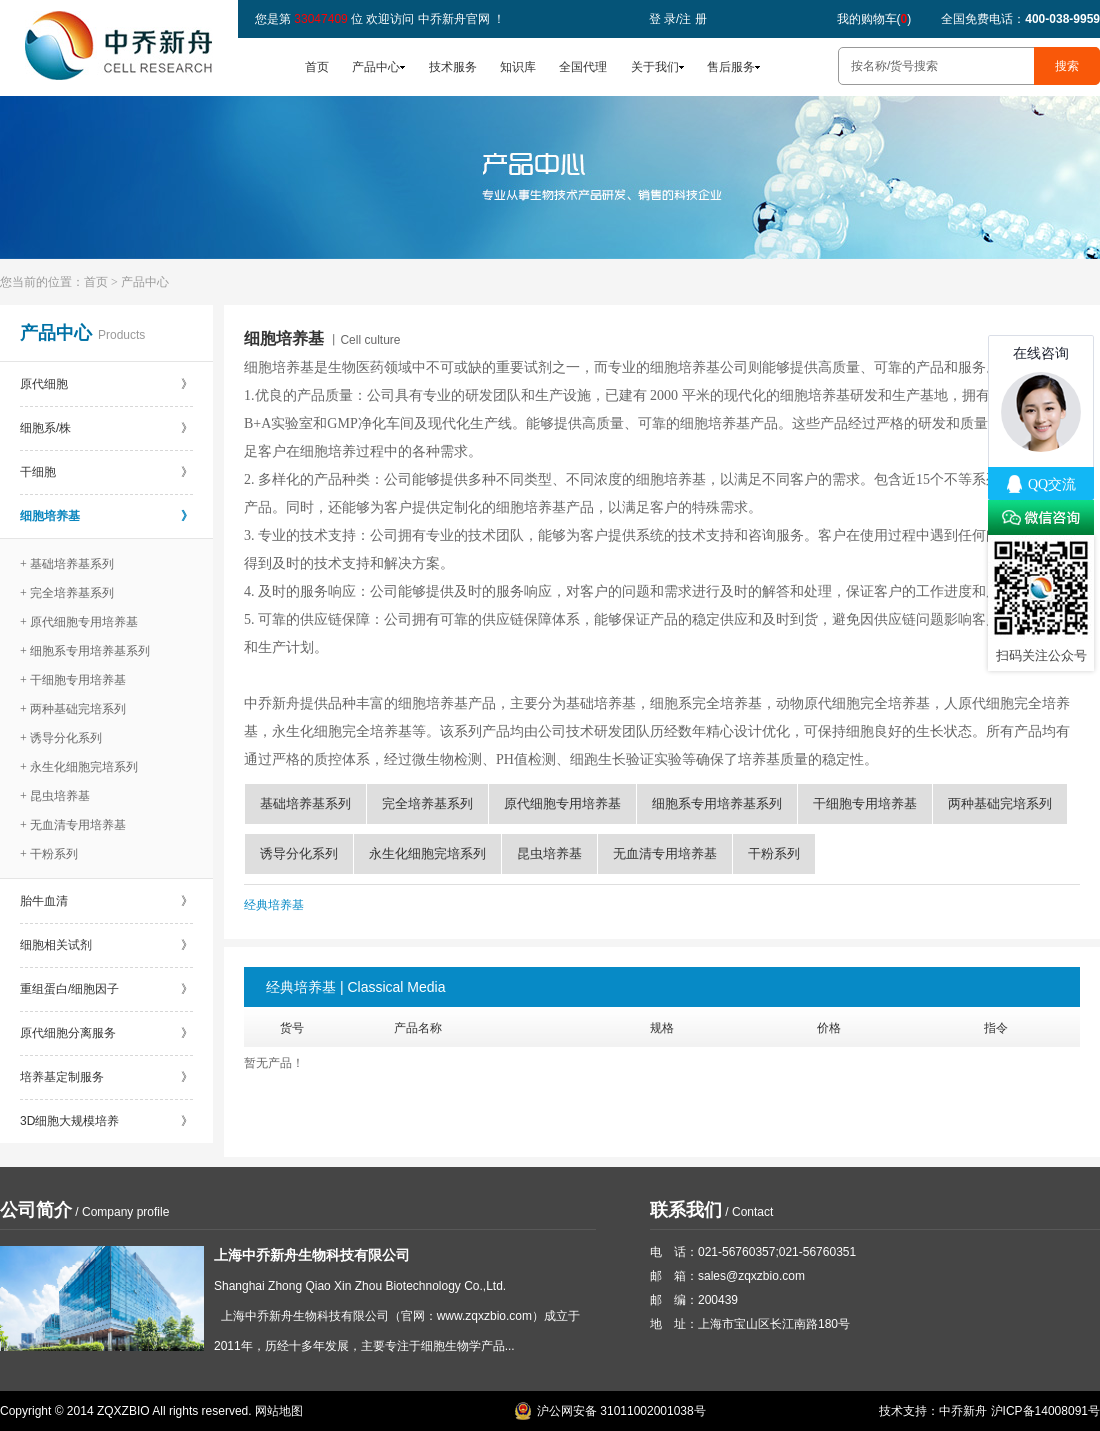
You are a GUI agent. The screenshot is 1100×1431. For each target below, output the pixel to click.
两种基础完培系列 (1000, 803)
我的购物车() (874, 19)
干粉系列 (774, 853)
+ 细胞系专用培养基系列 (85, 651)
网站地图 (279, 1411)
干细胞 (106, 472)
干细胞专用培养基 (865, 803)
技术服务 (453, 67)
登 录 (662, 19)
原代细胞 (106, 384)
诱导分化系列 (299, 853)
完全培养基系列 (427, 803)
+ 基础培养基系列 (67, 564)
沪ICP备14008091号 (1045, 1411)
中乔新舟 (963, 1411)
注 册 (692, 19)
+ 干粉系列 (49, 854)
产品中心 (376, 67)
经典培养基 (274, 905)
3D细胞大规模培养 (106, 1121)
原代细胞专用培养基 (562, 803)
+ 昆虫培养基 (55, 796)
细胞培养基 (106, 516)
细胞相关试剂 (106, 945)
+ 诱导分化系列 (61, 738)
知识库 (518, 67)
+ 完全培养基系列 (67, 593)
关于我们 (655, 67)
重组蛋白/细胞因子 (106, 989)
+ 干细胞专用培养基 (73, 680)
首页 (317, 67)
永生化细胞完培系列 (427, 853)
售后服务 (731, 67)
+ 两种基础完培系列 (73, 709)
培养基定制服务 (106, 1077)
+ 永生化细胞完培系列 (79, 767)
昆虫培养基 (549, 853)
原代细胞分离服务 (106, 1033)
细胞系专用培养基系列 (717, 803)
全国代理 (583, 67)
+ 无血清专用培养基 (73, 825)
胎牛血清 (106, 901)
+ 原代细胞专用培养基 (79, 622)
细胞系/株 (106, 428)
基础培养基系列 (305, 803)
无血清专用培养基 (665, 853)
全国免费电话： (1020, 19)
